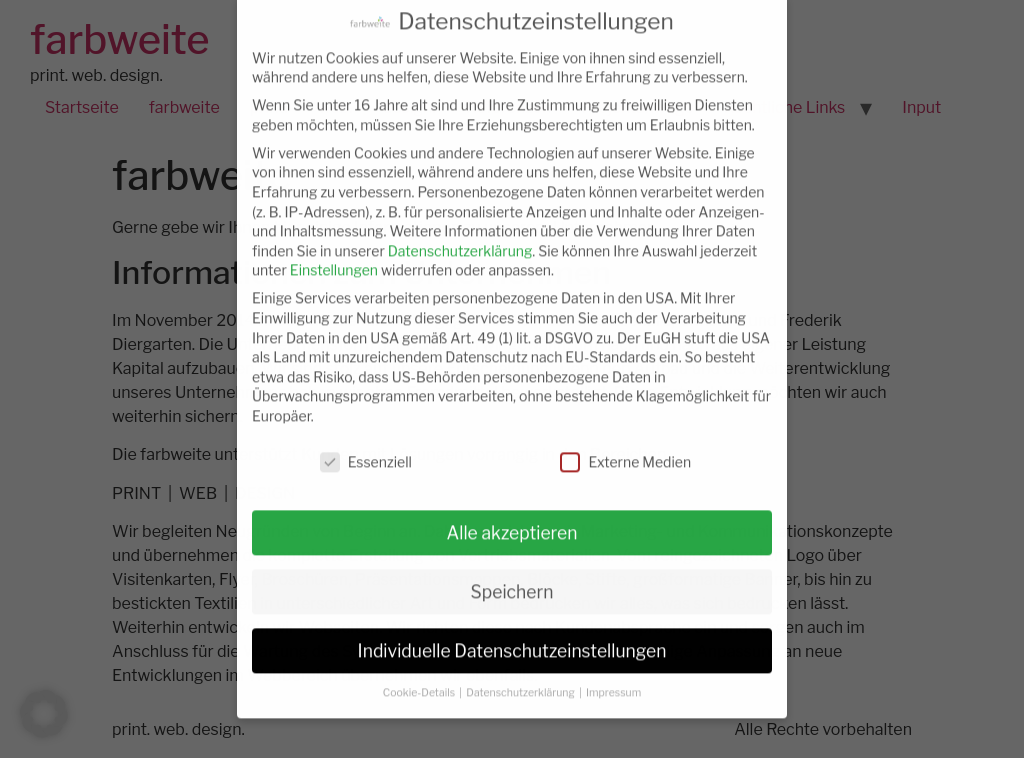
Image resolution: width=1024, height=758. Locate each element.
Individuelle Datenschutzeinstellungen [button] (512, 638)
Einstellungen (334, 258)
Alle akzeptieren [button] (511, 520)
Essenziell (366, 449)
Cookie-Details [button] (420, 681)
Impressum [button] (613, 681)
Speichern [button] (512, 579)
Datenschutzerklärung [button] (521, 681)
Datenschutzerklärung (460, 238)
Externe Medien (625, 449)
